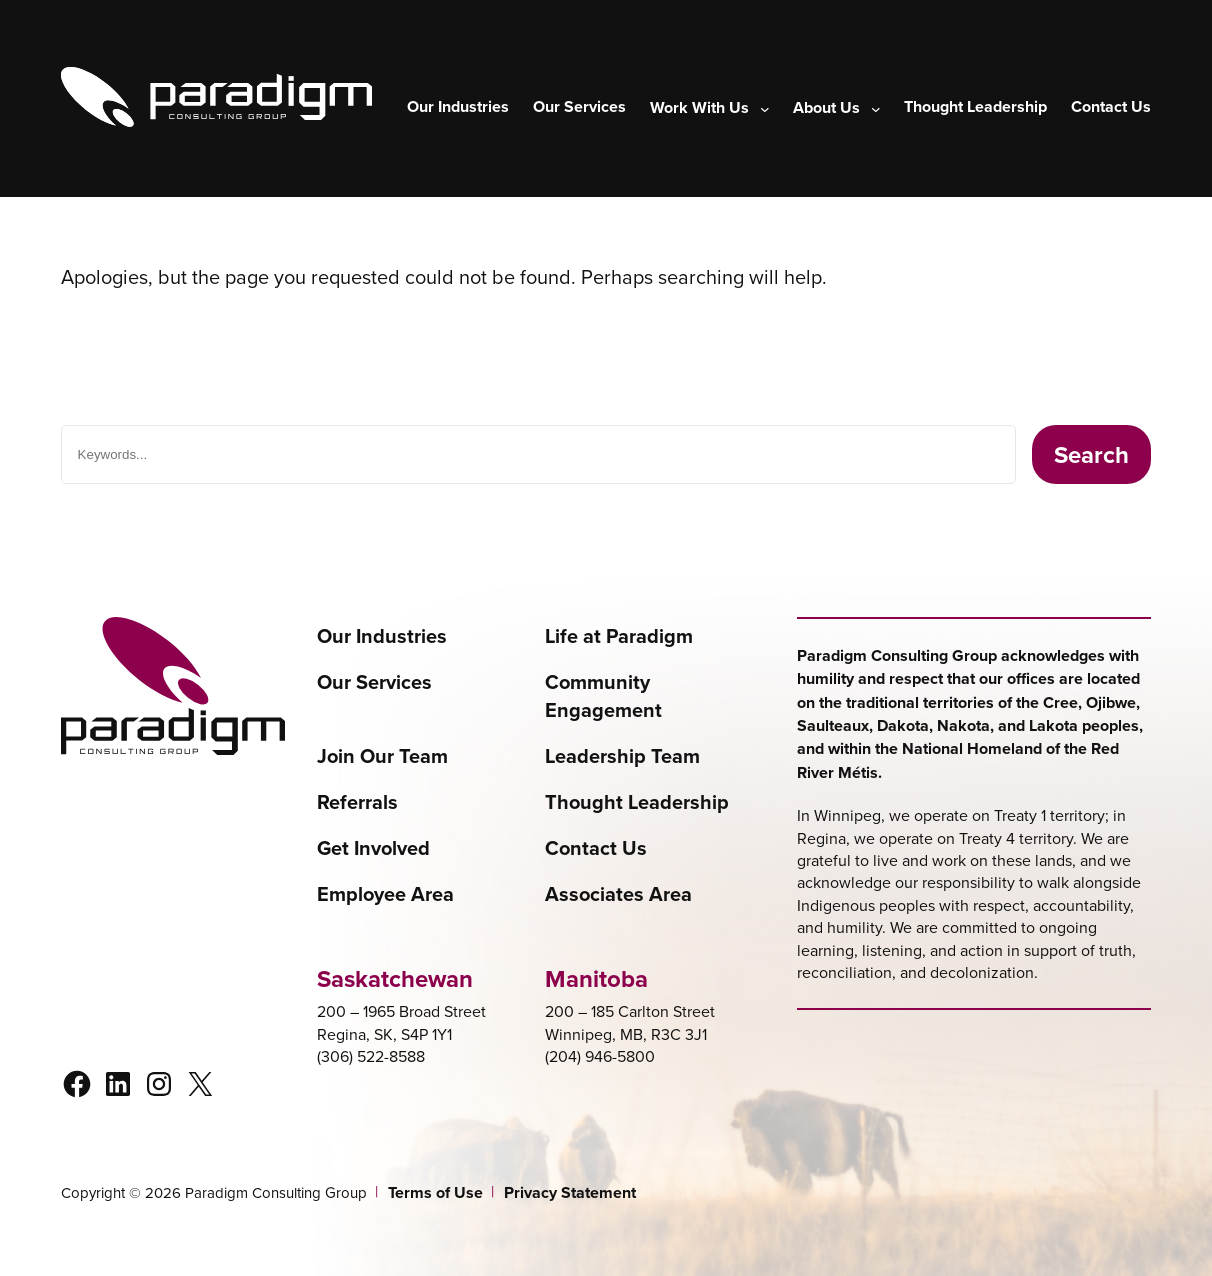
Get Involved (373, 848)
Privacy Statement (570, 1193)
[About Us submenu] (836, 108)
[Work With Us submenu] (709, 108)
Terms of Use (435, 1193)
